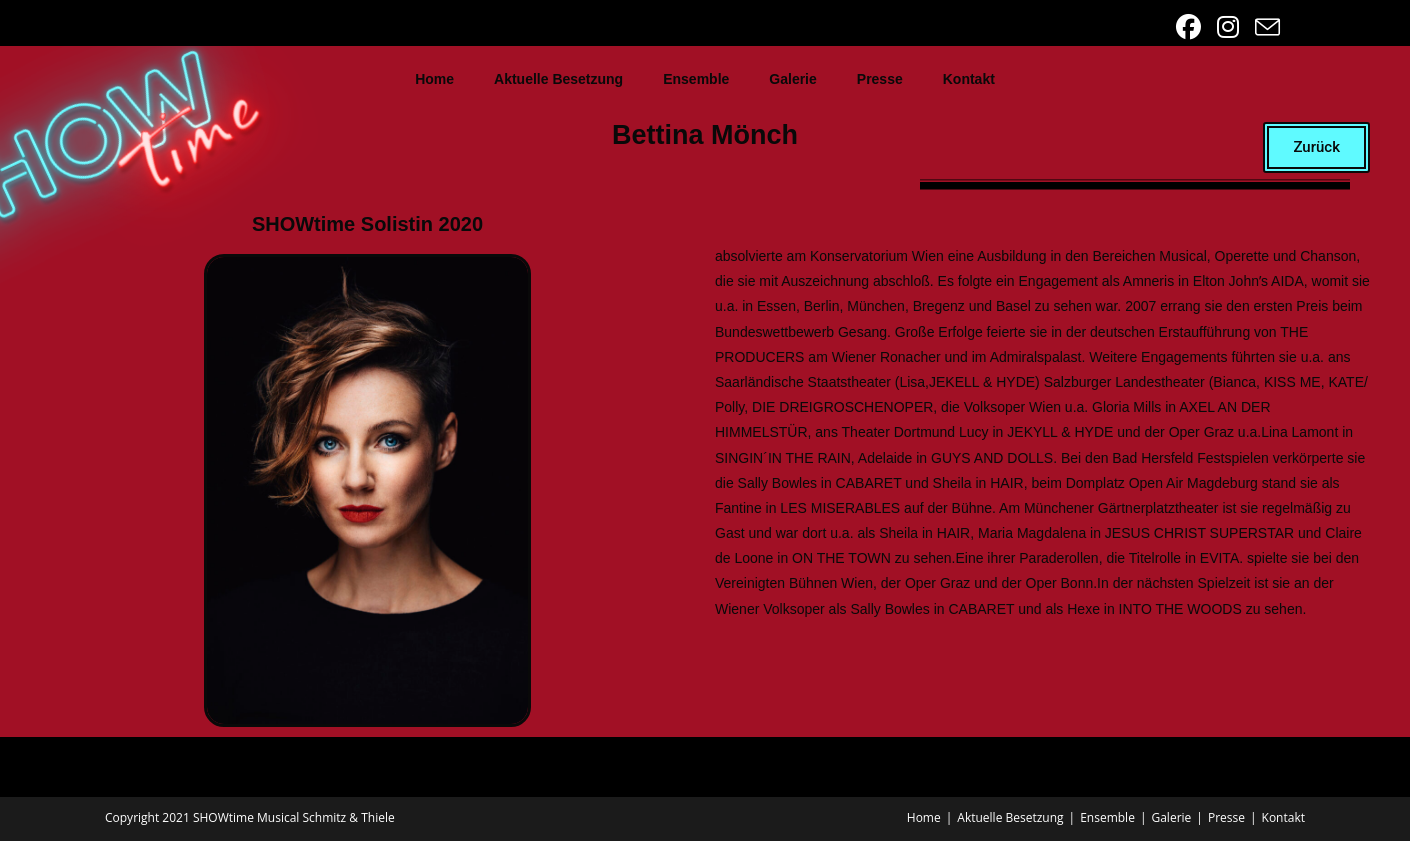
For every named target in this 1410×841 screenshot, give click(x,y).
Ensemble (696, 79)
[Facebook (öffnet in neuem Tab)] (1190, 27)
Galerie (792, 79)
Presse (880, 79)
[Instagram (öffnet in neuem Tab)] (1230, 27)
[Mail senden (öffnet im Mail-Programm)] (1264, 27)
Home (434, 79)
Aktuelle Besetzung (558, 79)
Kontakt (969, 79)
